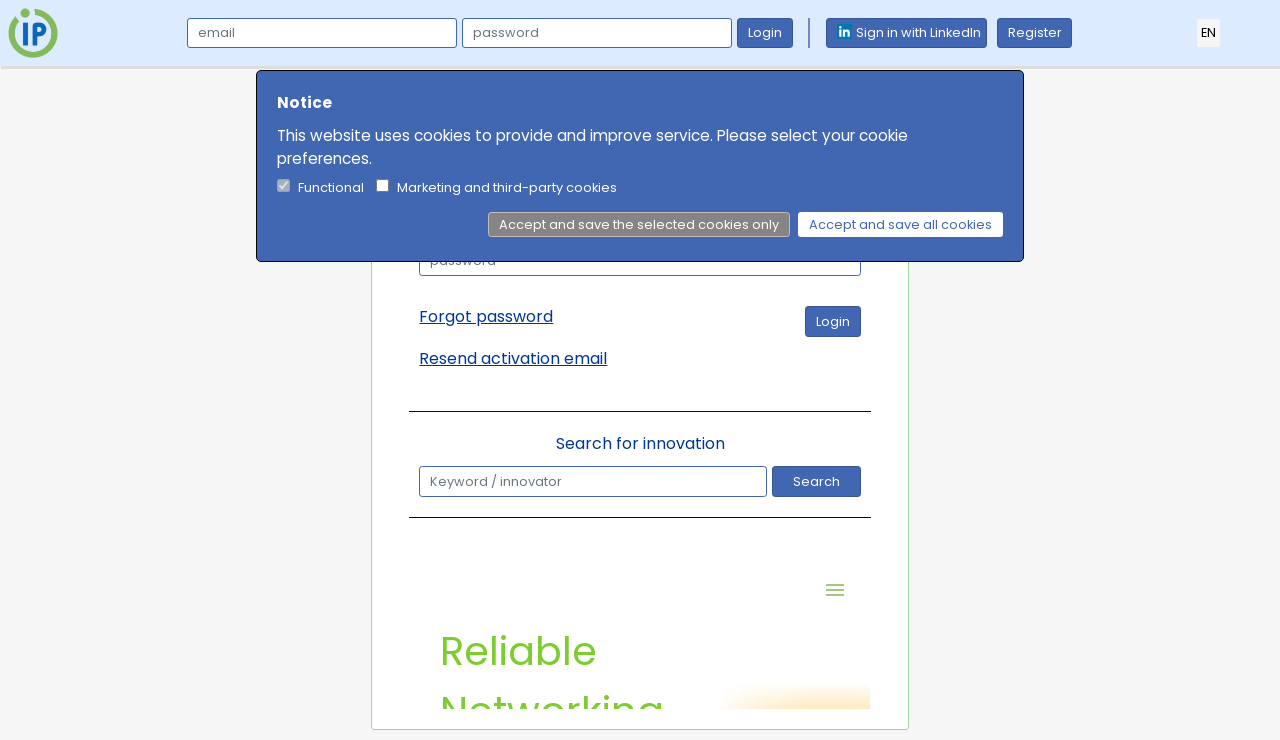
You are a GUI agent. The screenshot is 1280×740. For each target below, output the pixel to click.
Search (816, 481)
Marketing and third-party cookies (507, 187)
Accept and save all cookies (900, 224)
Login (765, 32)
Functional (331, 187)
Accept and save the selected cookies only (639, 224)
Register (1035, 32)
